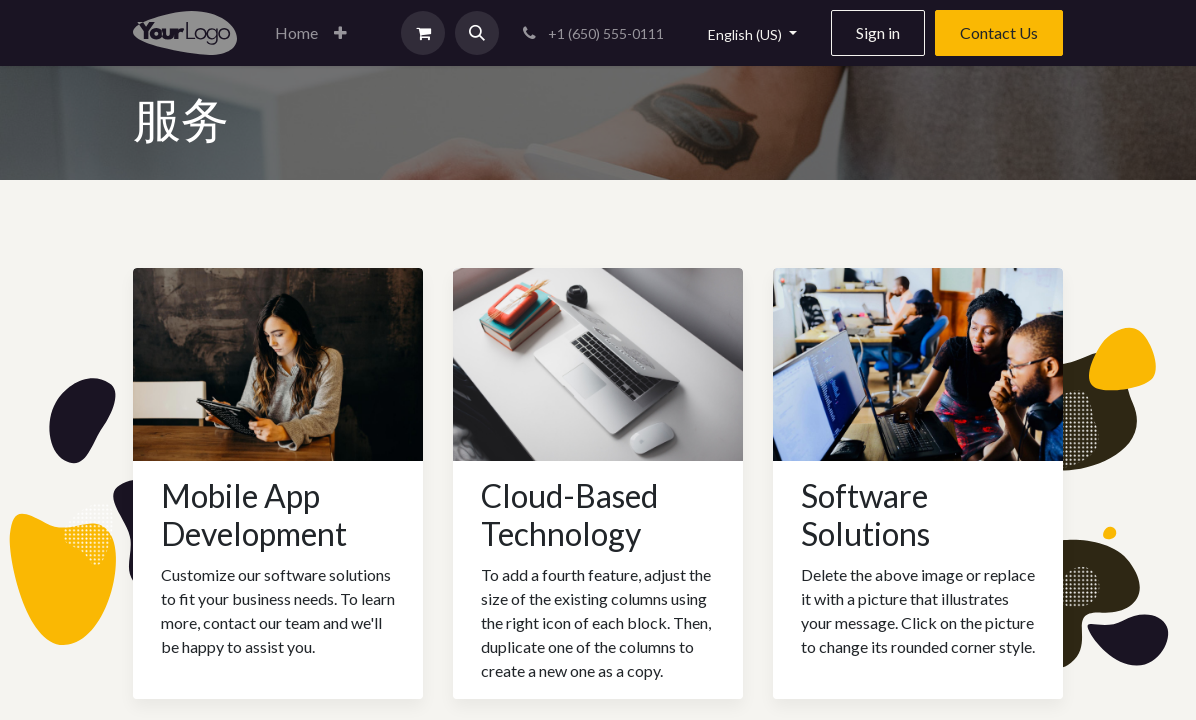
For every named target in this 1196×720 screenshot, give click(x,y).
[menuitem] (296, 33)
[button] (340, 33)
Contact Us (999, 32)
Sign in (878, 32)
